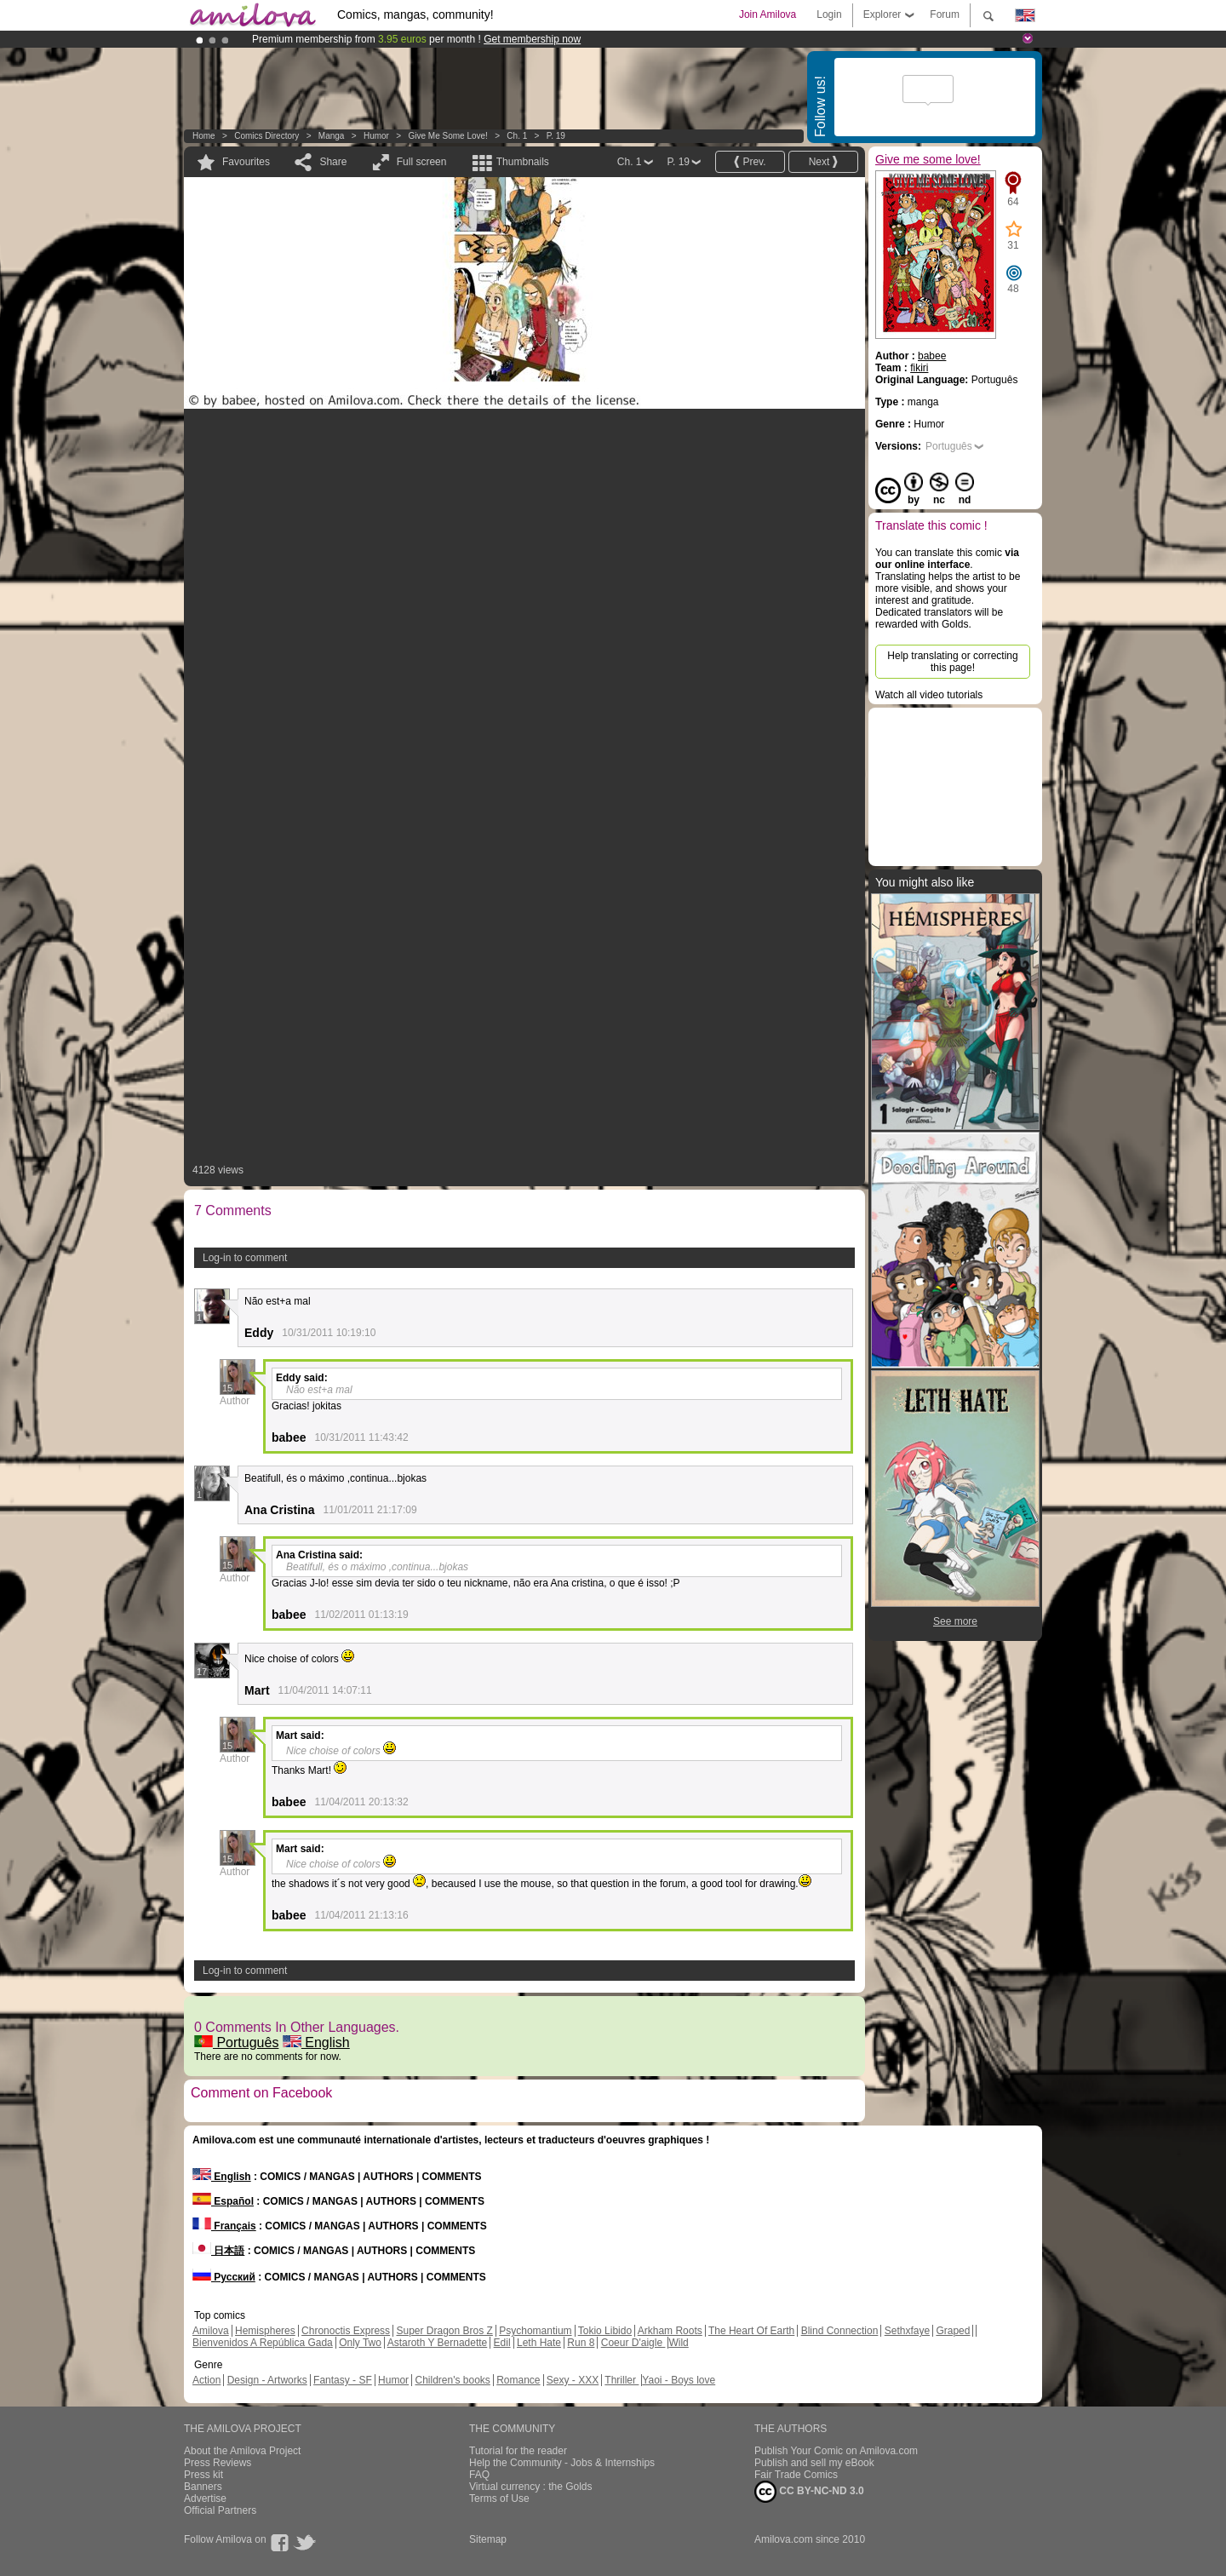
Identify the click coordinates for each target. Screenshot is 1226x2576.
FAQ (479, 2475)
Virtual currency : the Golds (531, 2487)
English (316, 2042)
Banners (203, 2487)
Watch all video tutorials (929, 695)
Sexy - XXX (573, 2380)
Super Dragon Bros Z (444, 2331)
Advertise (205, 2498)
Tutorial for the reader (518, 2451)
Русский (223, 2277)
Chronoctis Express (345, 2331)
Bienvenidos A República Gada (262, 2343)
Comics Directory (266, 136)
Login (828, 14)
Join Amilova (767, 14)
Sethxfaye (907, 2331)
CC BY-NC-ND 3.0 (809, 2492)
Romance (518, 2380)
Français (224, 2226)
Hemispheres (265, 2331)
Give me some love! (447, 136)
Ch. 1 (517, 136)
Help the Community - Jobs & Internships (562, 2463)
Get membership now (532, 39)
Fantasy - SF (342, 2380)
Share (333, 162)
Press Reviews (217, 2463)
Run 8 (580, 2343)
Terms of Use (499, 2498)
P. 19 (556, 136)
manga (331, 136)
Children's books (452, 2380)
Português (236, 2042)
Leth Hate (539, 2343)
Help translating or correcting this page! (952, 662)
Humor (376, 136)
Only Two (360, 2343)
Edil (502, 2343)
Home (203, 136)
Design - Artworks (267, 2380)
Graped (953, 2331)
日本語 (218, 2251)
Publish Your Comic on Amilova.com (836, 2451)
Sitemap (488, 2539)
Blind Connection (840, 2331)
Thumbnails (522, 162)
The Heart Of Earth (751, 2331)
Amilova (210, 2331)
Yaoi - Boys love (678, 2380)
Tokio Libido (605, 2331)
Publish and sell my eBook (814, 2463)
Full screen (422, 162)
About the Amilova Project (242, 2451)
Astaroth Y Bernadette (437, 2343)
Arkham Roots (670, 2331)
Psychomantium (535, 2331)
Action (206, 2380)
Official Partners (220, 2510)
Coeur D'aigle (633, 2343)
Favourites (246, 162)
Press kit (203, 2475)
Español (223, 2201)
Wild (678, 2343)
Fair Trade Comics (796, 2475)
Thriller (621, 2380)
